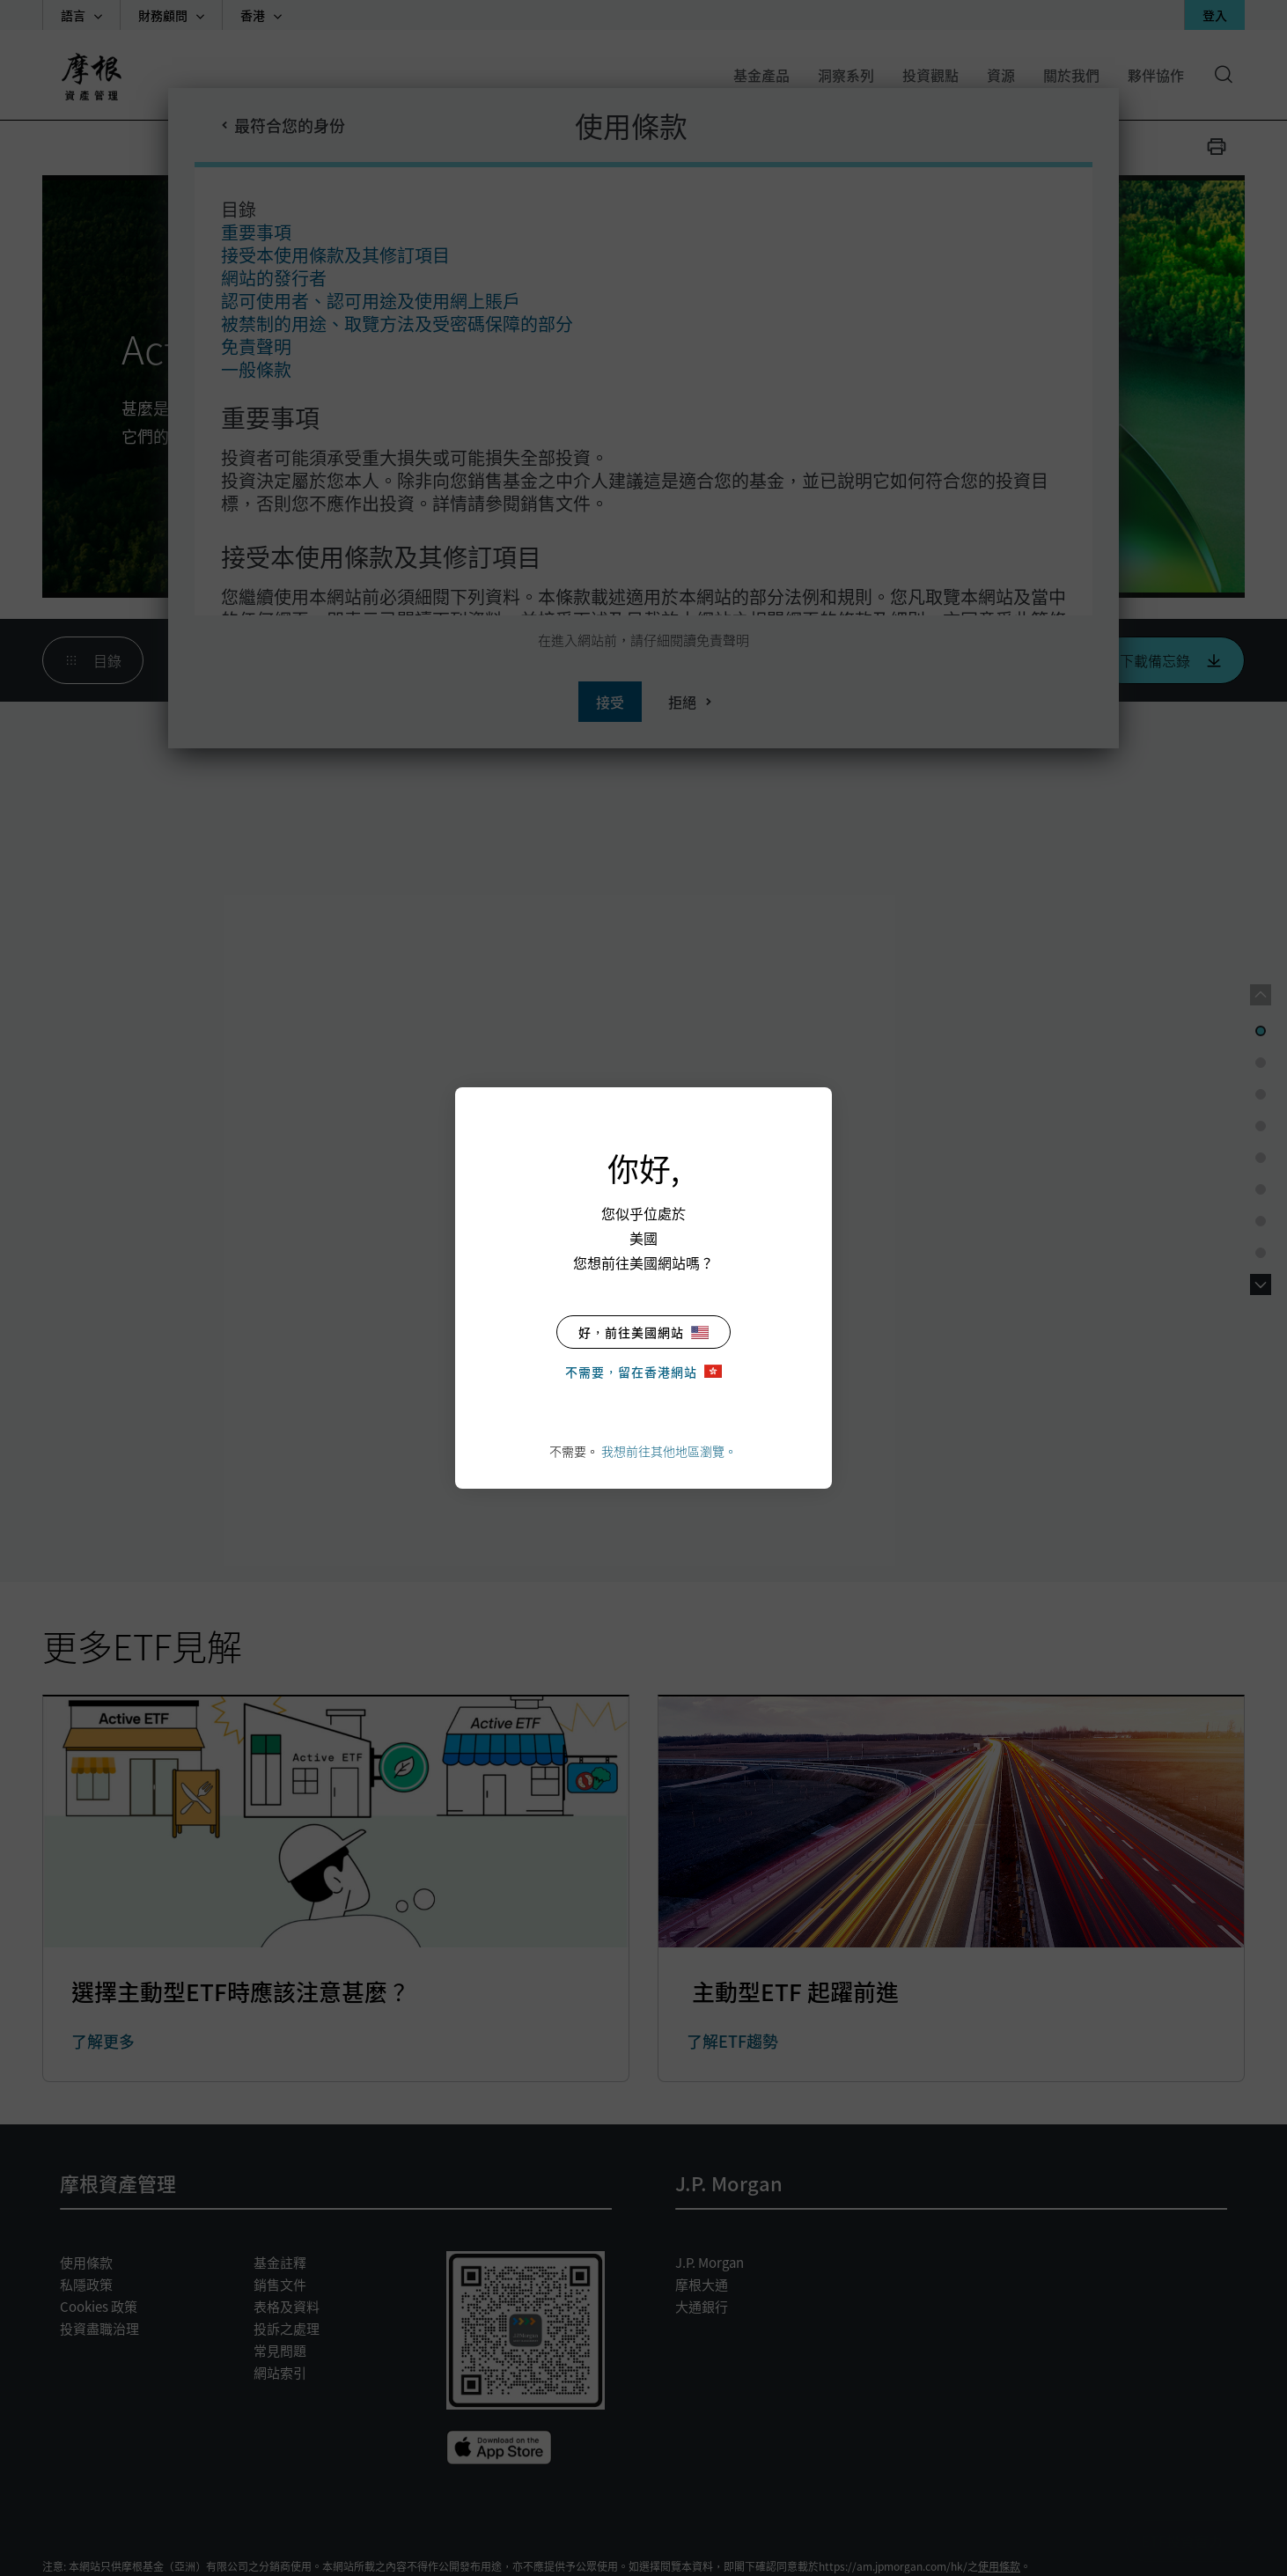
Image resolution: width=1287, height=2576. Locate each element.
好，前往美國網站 (643, 1332)
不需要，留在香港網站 (643, 1371)
